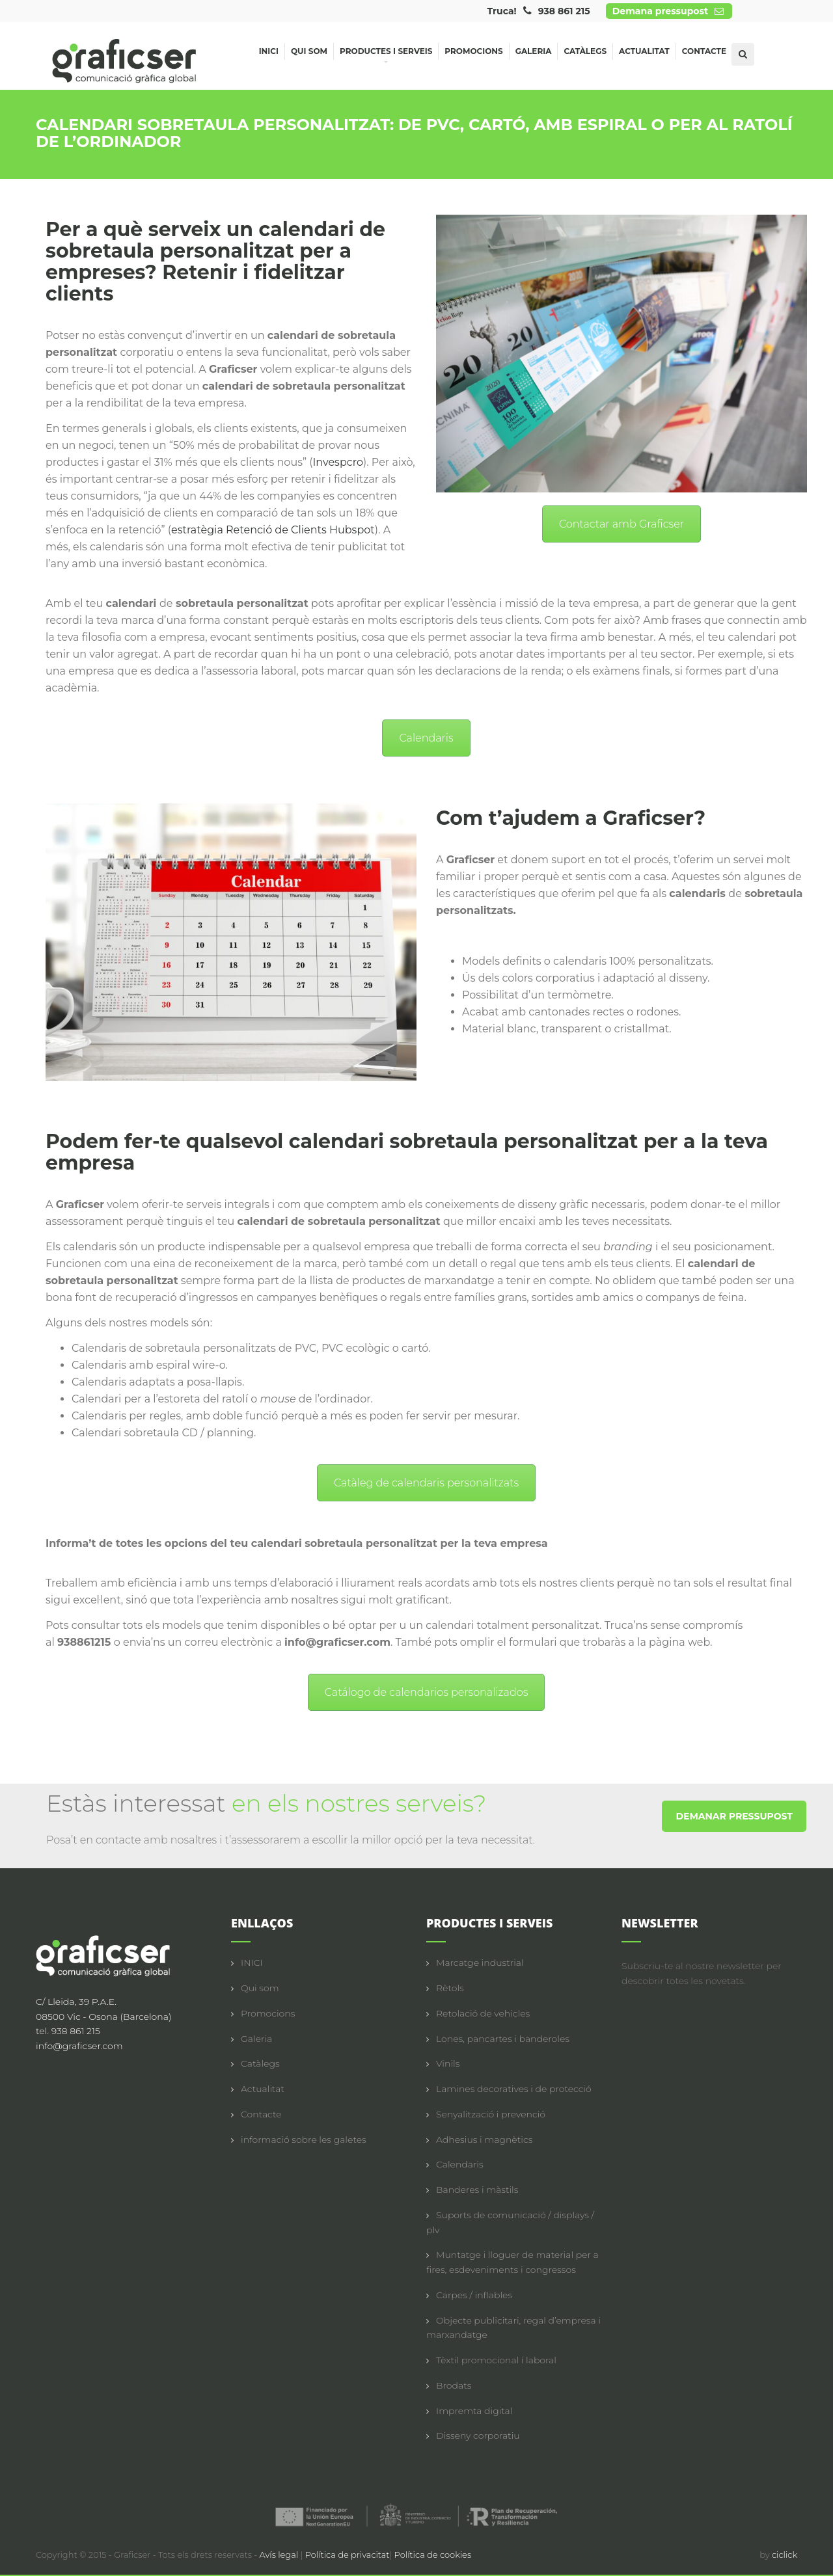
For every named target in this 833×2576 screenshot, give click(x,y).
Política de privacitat (347, 2554)
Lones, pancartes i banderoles (502, 2039)
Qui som (309, 51)
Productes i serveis (386, 53)
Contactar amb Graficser (621, 524)
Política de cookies (433, 2554)
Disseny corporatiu (478, 2435)
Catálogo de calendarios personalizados (426, 1692)
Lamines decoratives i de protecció (514, 2089)
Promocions (473, 51)
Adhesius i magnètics (484, 2139)
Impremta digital (474, 2411)
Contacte (704, 51)
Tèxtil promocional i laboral (496, 2360)
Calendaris (426, 738)
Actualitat (644, 51)
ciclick (784, 2554)
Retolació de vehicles (483, 2013)
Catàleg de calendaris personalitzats (426, 1483)
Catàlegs (585, 51)
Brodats (453, 2385)
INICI (252, 1962)
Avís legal (280, 2554)
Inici (269, 51)
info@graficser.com (79, 2046)
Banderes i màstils (477, 2189)
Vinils (447, 2063)
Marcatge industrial (480, 1962)
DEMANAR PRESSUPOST (734, 1816)
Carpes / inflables (474, 2295)
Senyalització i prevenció (490, 2114)
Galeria (533, 51)
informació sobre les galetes (303, 2139)
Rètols (450, 1988)
